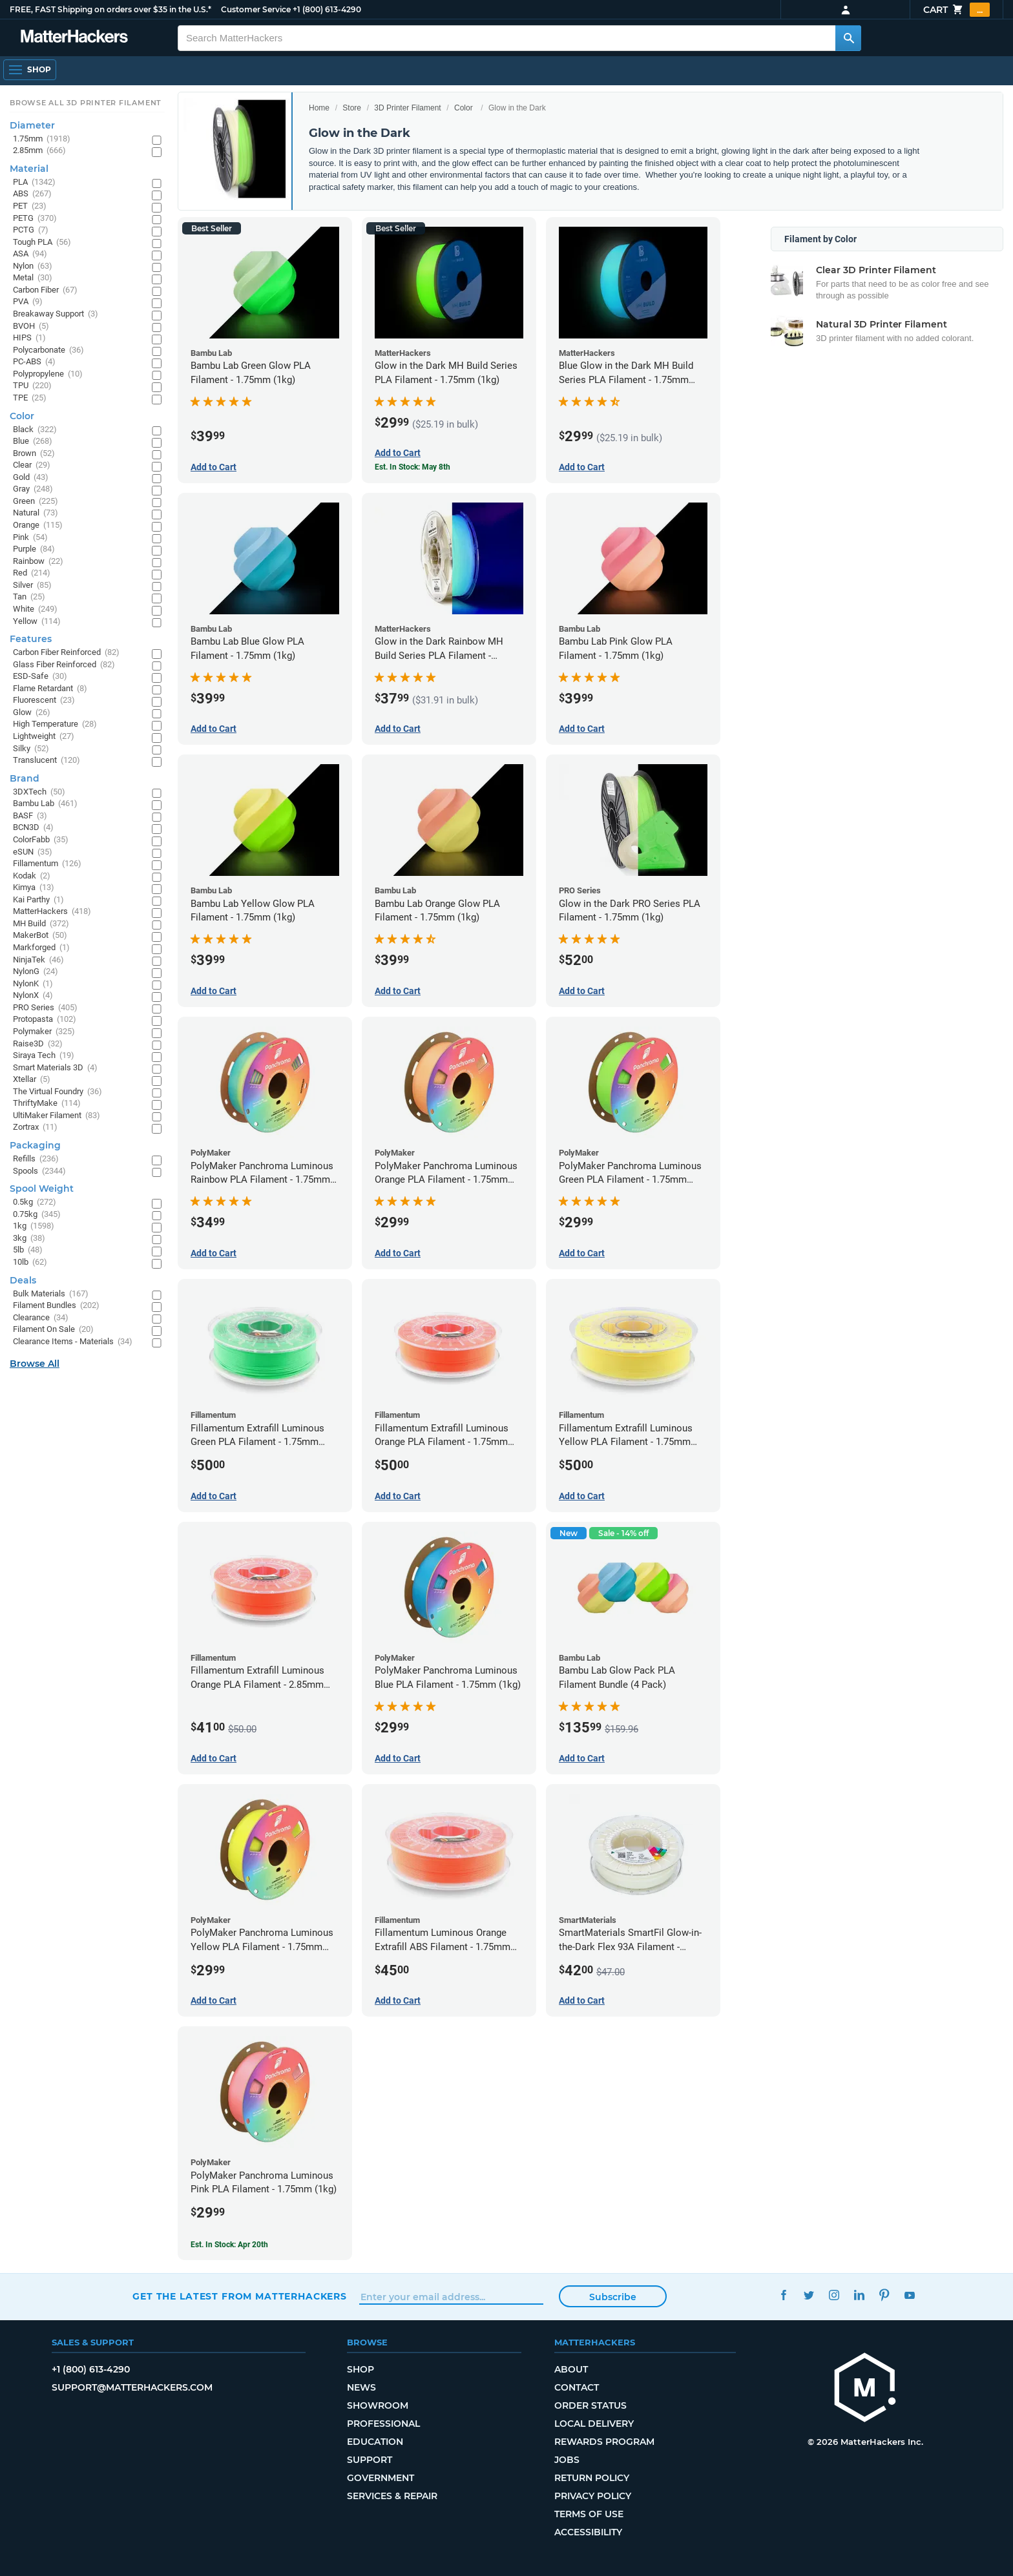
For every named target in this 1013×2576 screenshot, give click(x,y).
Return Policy (591, 2478)
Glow (31, 713)
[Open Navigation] (29, 69)
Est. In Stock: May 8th (412, 467)
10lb (30, 1262)
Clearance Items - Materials (72, 1342)
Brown (34, 454)
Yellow (37, 622)
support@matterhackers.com (132, 2387)
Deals (23, 1280)
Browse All (34, 1363)
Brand (24, 778)
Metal (32, 278)
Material (29, 168)
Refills (36, 1159)
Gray (33, 489)
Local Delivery (594, 2423)
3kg (29, 1238)
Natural (35, 513)
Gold (30, 478)
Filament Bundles (56, 1306)
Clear (31, 465)
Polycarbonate (48, 350)
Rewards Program (604, 2441)
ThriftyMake (47, 1103)
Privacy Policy (592, 2496)
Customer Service (256, 9)
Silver (32, 585)
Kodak (31, 876)
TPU (32, 386)
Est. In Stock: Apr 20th (229, 2244)
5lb (28, 1250)
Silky (31, 749)
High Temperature (55, 724)
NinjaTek (38, 960)
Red (31, 573)
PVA (28, 302)
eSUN (32, 852)
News (361, 2387)
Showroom (377, 2405)
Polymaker (44, 1032)
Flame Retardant (50, 689)
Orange (38, 525)
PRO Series (45, 1008)
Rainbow (38, 562)
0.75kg (37, 1215)
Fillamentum (47, 864)
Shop (360, 2369)
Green (35, 501)
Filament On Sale (53, 1330)
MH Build (41, 924)
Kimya (33, 888)
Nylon (32, 266)
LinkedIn (859, 2294)
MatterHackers (52, 912)
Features (31, 639)
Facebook (783, 2294)
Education (375, 2441)
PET (30, 206)
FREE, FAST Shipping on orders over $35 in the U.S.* (110, 9)
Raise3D (38, 1044)
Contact (576, 2387)
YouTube (909, 2294)
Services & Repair (392, 2496)
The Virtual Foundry (57, 1092)
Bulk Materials (51, 1294)
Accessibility (588, 2532)
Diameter (32, 125)
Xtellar (31, 1080)
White (35, 609)
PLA (34, 182)
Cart (956, 10)
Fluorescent (44, 700)
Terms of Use (588, 2514)
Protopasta (44, 1019)
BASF (30, 816)
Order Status (590, 2405)
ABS (32, 194)
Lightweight (43, 737)
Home (319, 107)
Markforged (41, 948)
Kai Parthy (38, 900)
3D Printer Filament (407, 107)
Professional (383, 2423)
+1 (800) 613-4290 (327, 9)
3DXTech (39, 792)
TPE (30, 398)
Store (351, 107)
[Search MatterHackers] (848, 38)
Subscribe (612, 2297)
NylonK (33, 984)
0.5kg (34, 1202)
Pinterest (884, 2294)
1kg (33, 1226)
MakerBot (40, 936)
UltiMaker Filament (56, 1116)
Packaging (35, 1145)
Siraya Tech (43, 1056)
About (571, 2369)
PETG (35, 219)
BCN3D (33, 828)
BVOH (31, 326)
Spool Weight (42, 1188)
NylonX (33, 996)
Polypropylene (48, 374)
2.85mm (39, 151)
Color (463, 107)
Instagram (833, 2294)
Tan (29, 597)
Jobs (567, 2460)
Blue (32, 441)
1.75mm (41, 139)
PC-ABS (34, 362)
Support (369, 2460)
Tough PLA (42, 242)
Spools (39, 1171)
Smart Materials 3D (55, 1068)
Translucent (46, 760)
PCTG (30, 230)
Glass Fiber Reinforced (64, 665)
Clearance (40, 1318)
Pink (30, 538)
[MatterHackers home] (865, 2389)
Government (380, 2478)
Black (35, 430)
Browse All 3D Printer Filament (86, 102)
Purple (34, 549)
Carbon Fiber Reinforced (66, 653)
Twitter (808, 2294)
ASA (30, 254)
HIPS (29, 338)
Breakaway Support (55, 314)
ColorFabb (40, 840)
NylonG (35, 972)
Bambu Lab (45, 804)
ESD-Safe (40, 676)
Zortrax (35, 1127)
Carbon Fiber (45, 290)
